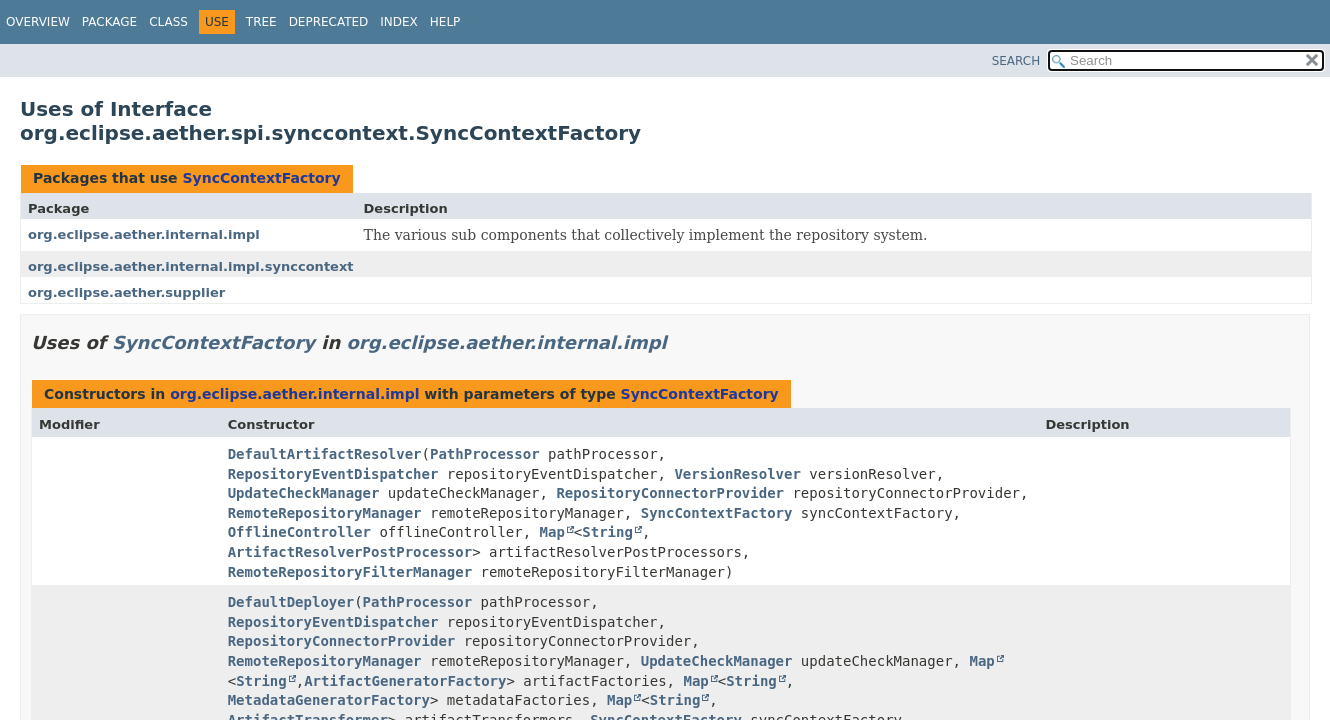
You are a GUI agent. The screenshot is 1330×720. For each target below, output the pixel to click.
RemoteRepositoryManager (325, 513)
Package (109, 22)
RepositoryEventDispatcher (333, 474)
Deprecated (329, 22)
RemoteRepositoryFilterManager (350, 572)
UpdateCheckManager (304, 493)
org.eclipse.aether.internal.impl (144, 234)
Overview (38, 22)
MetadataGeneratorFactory (329, 700)
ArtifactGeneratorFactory (405, 681)
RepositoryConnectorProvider (670, 493)
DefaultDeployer (291, 602)
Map (552, 532)
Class (168, 22)
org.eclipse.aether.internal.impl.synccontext (191, 266)
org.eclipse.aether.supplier (126, 292)
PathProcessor (485, 454)
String (607, 532)
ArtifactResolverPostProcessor (350, 552)
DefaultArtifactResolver (325, 454)
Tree (261, 22)
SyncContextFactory (261, 178)
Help (445, 22)
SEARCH (1016, 61)
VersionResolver (737, 474)
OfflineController (299, 532)
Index (399, 22)
